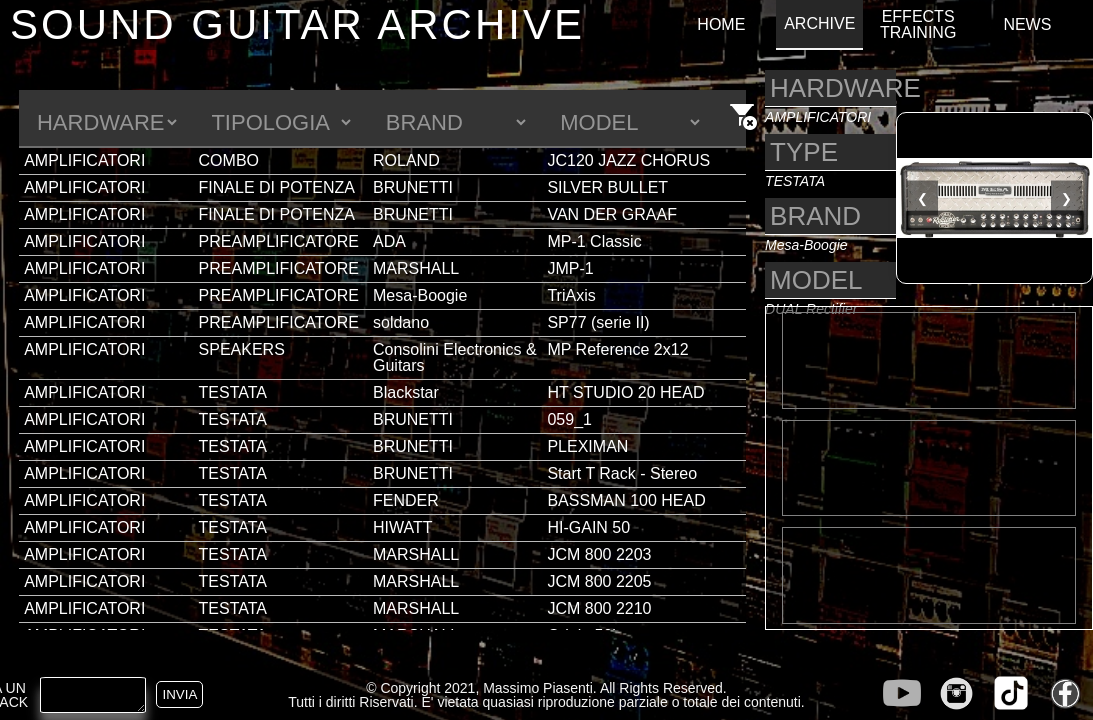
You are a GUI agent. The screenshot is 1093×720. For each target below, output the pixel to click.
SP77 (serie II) (598, 322)
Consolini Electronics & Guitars (455, 357)
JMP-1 (570, 268)
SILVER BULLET (607, 187)
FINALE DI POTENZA (277, 187)
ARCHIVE (819, 24)
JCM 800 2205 (599, 581)
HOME (721, 25)
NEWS (1027, 25)
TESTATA (233, 392)
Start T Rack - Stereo (622, 473)
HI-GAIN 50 (588, 527)
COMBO (229, 160)
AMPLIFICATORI (84, 160)
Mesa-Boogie (420, 295)
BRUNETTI (413, 187)
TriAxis (571, 295)
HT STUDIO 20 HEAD (625, 392)
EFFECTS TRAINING (918, 25)
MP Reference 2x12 (617, 349)
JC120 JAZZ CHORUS (628, 160)
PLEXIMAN (587, 446)
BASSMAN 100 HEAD (626, 500)
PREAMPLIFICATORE (279, 241)
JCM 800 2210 (599, 608)
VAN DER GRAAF (612, 214)
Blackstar (406, 392)
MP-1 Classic (594, 241)
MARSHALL (416, 268)
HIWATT (403, 527)
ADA (389, 241)
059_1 (569, 419)
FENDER (406, 500)
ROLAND (406, 160)
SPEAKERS (242, 349)
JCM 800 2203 (599, 554)
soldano (401, 322)
